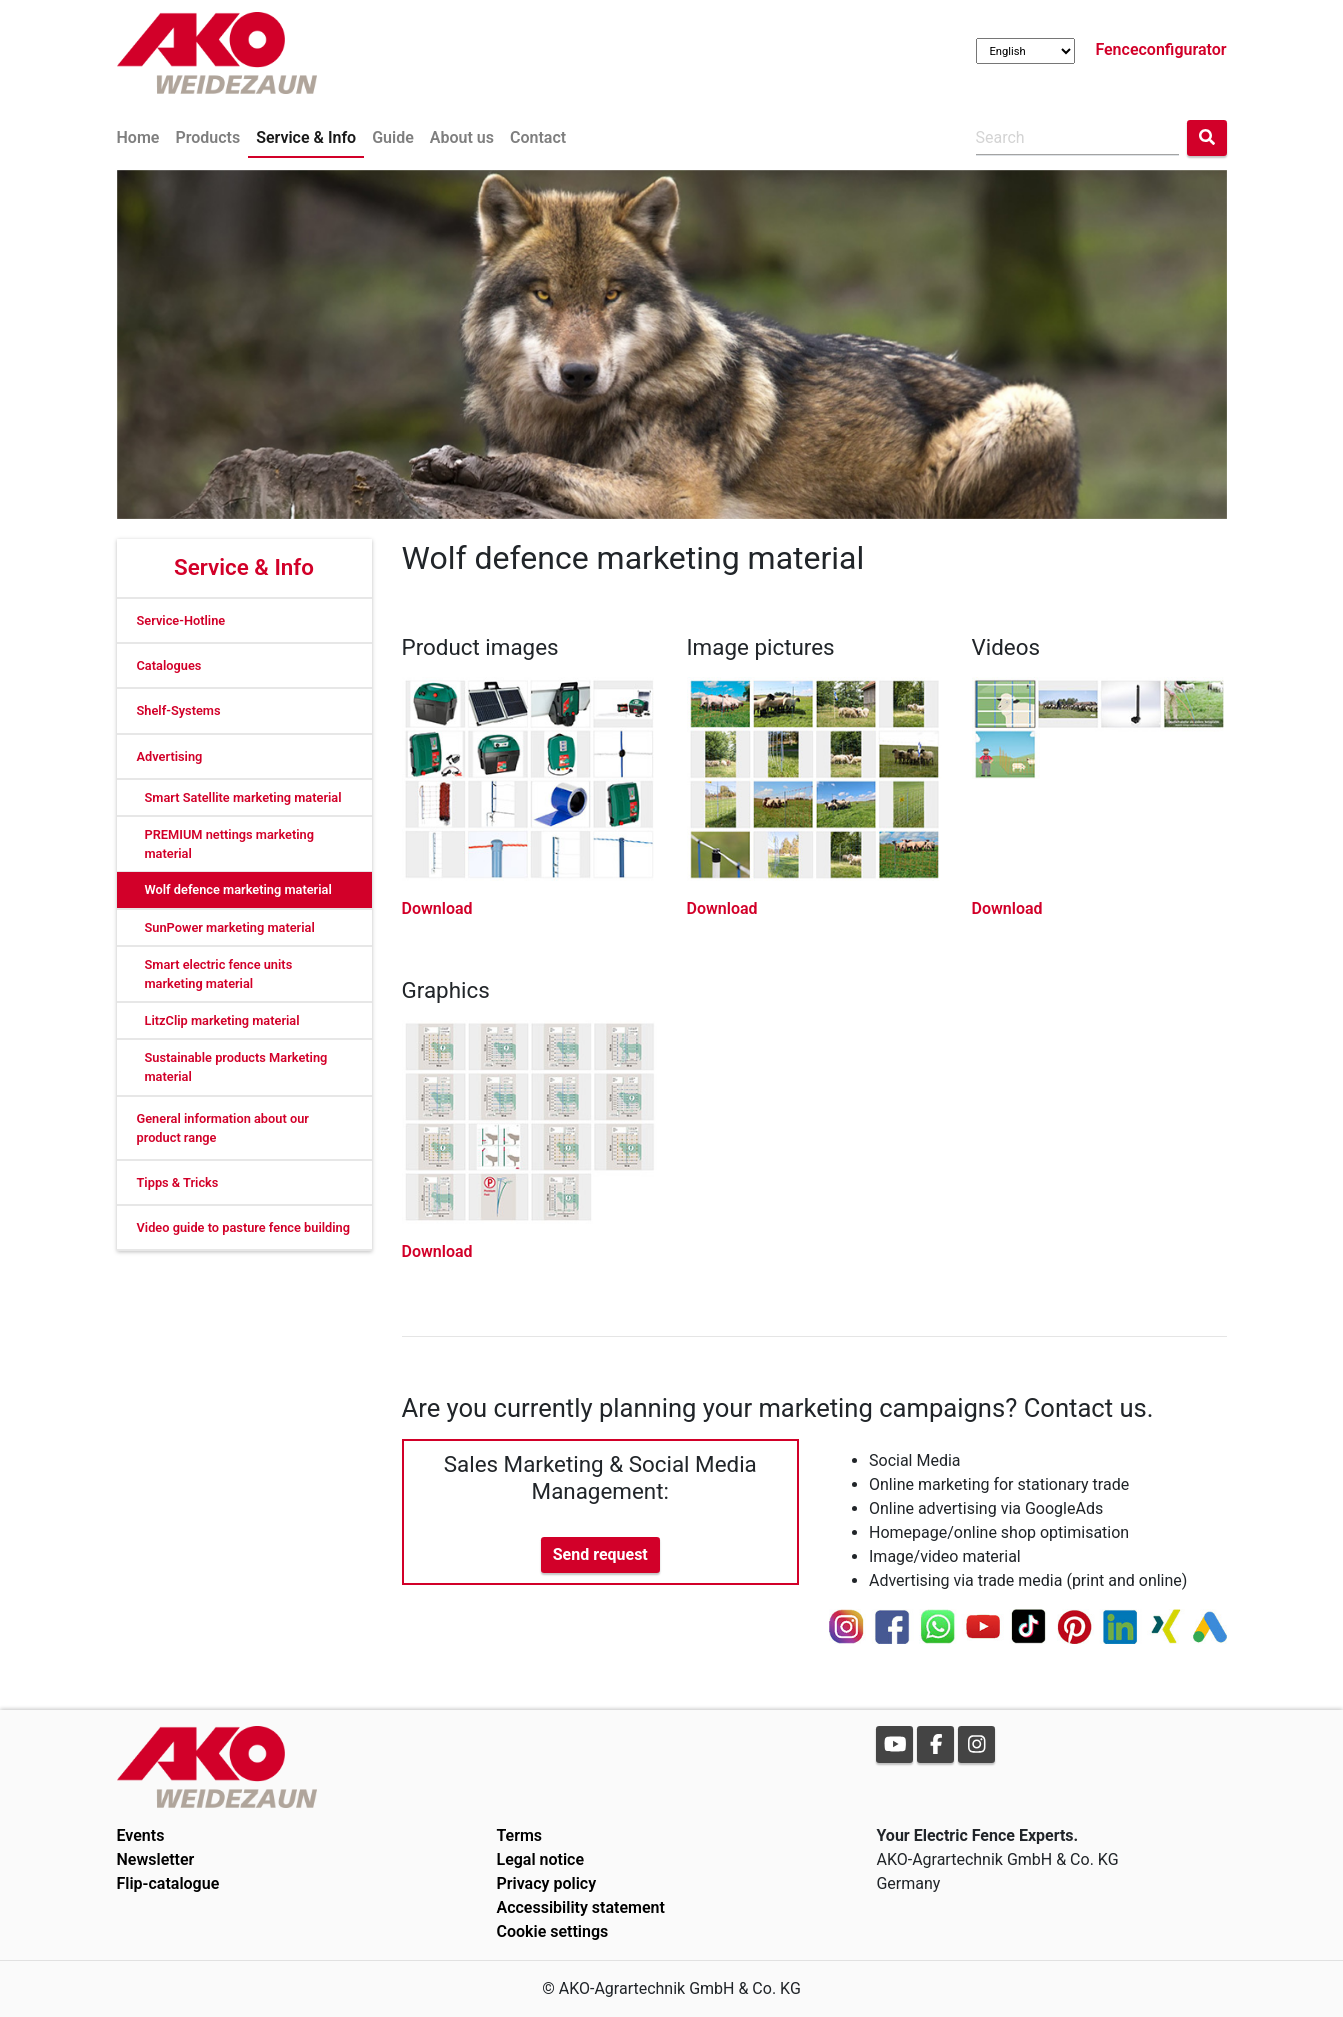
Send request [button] (600, 1554)
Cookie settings (552, 1931)
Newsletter (156, 1859)
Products (207, 137)
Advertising (170, 756)
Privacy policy (546, 1883)
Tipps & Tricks (178, 1182)
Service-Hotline (181, 620)
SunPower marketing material (230, 927)
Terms (519, 1835)
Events (141, 1835)
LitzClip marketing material (222, 1020)
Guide (393, 137)
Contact (538, 137)
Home (138, 137)
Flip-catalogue (168, 1883)
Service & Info (306, 137)
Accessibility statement (580, 1907)
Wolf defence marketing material (238, 889)
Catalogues (169, 665)
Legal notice (540, 1859)
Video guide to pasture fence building (244, 1227)
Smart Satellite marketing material (243, 797)
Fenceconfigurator (1160, 49)
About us (462, 137)
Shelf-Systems (179, 710)
